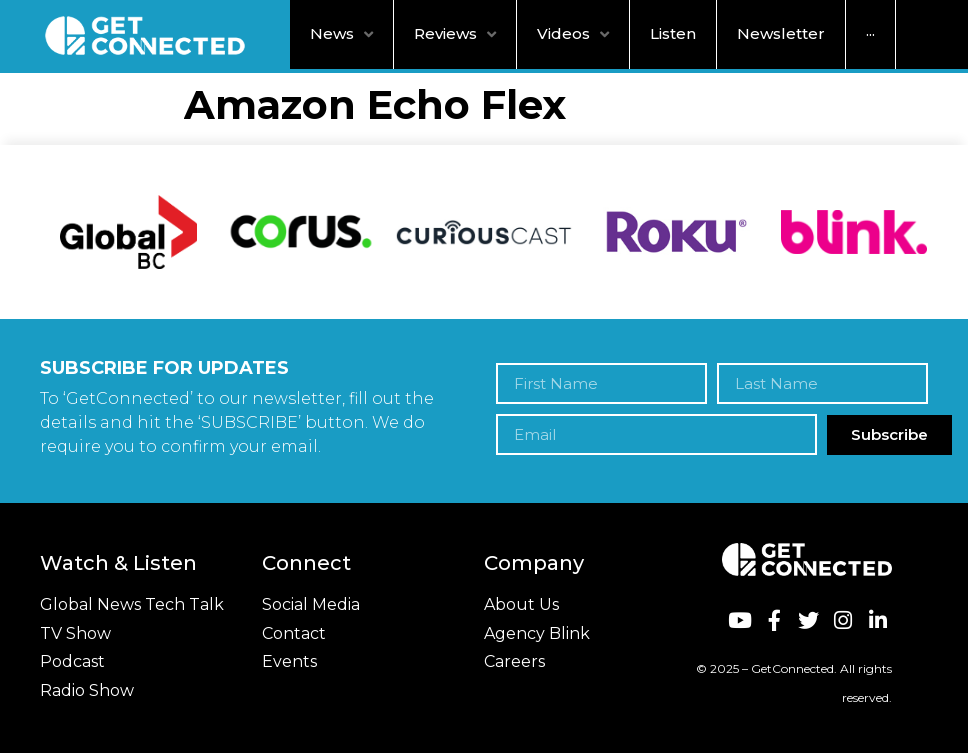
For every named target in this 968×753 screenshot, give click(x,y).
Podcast (72, 661)
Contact (294, 633)
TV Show (75, 633)
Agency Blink (537, 633)
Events (289, 661)
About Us (521, 604)
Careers (514, 661)
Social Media (311, 604)
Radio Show (87, 690)
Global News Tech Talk (132, 604)
